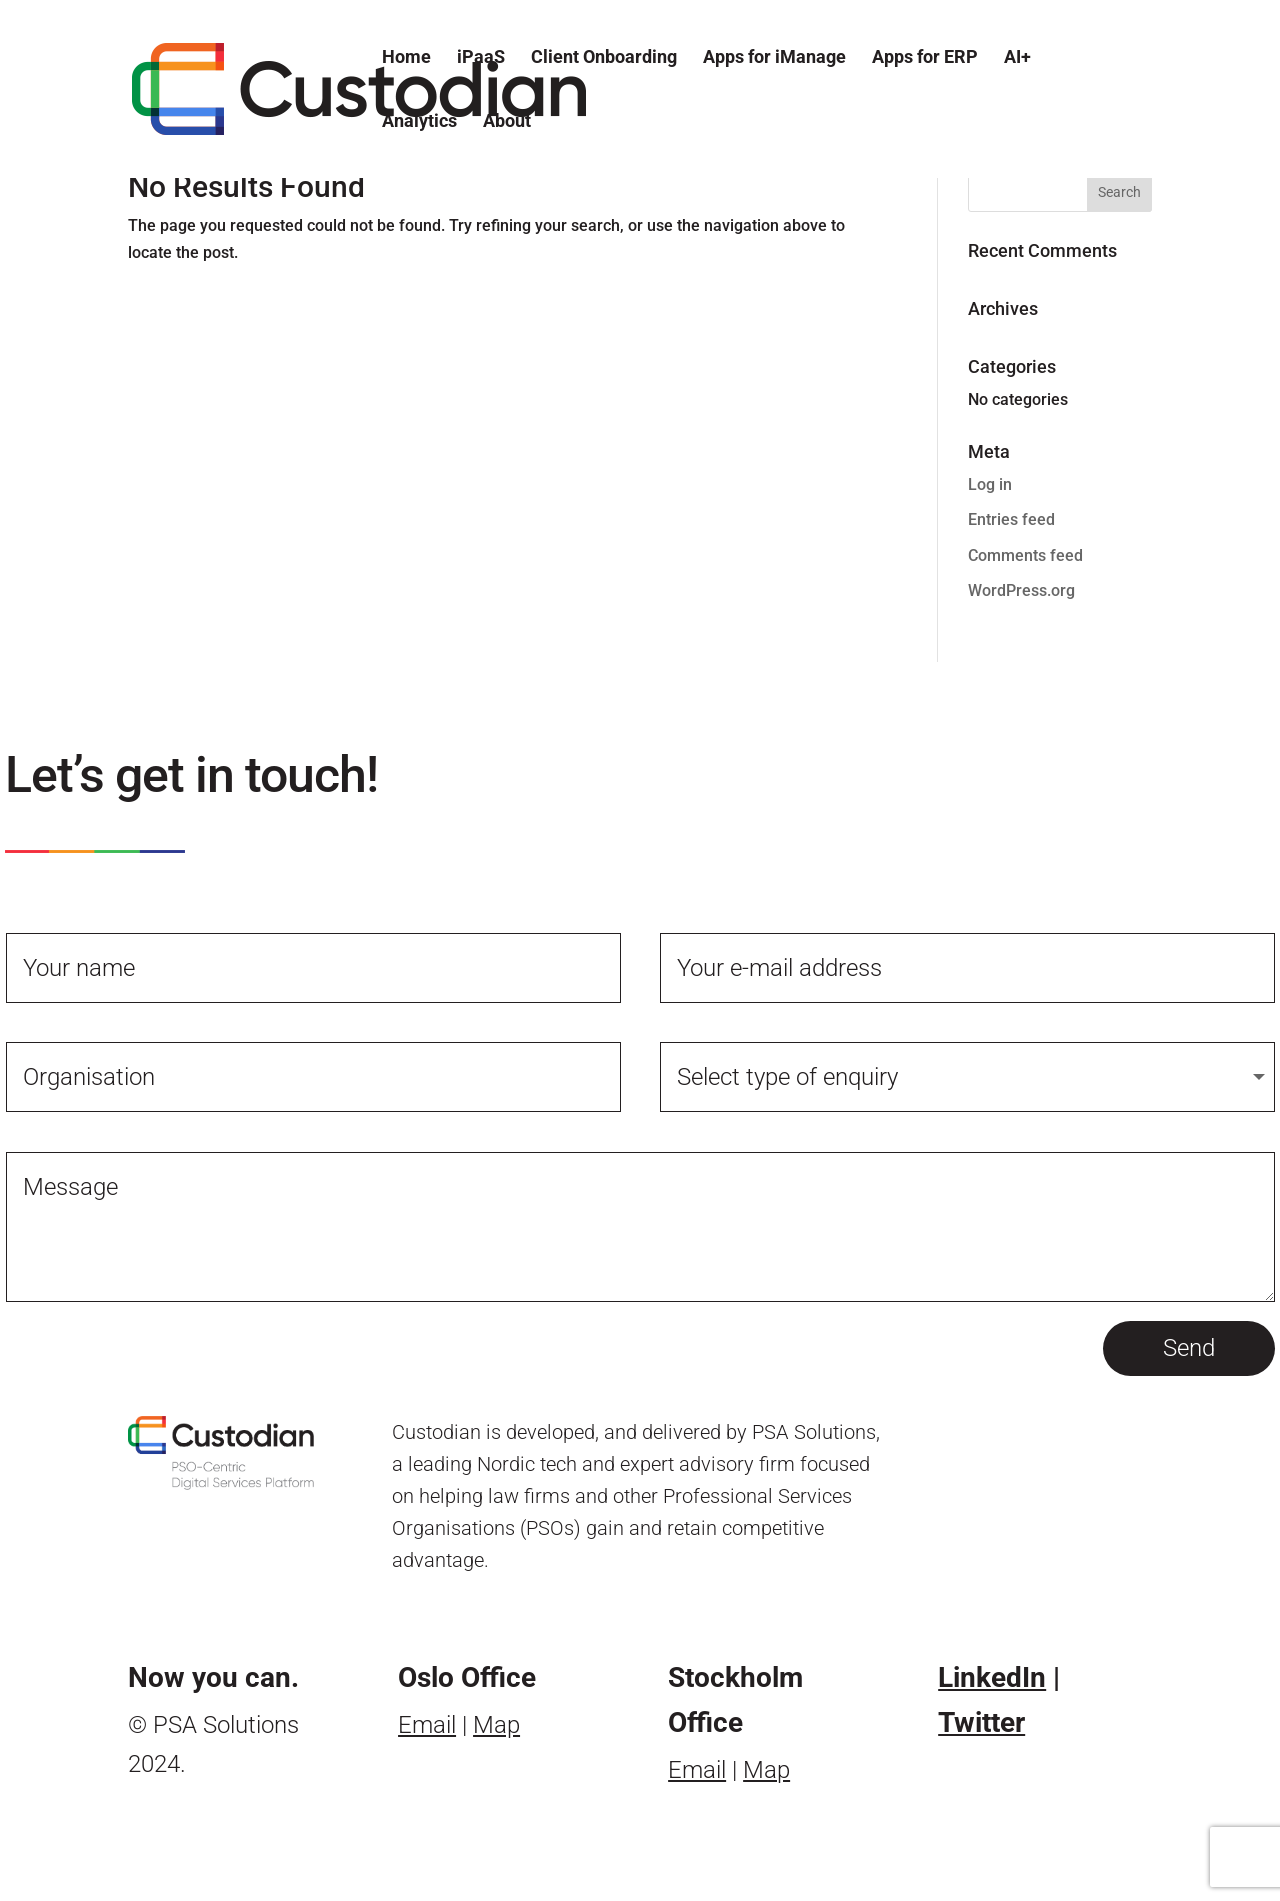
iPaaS (481, 58)
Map (496, 1725)
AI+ (1017, 58)
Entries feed (1011, 519)
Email (427, 1725)
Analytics (419, 122)
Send (1189, 1348)
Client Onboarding (604, 58)
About (507, 122)
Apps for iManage (774, 58)
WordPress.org (1021, 590)
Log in (990, 484)
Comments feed (1025, 555)
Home (406, 58)
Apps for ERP (925, 58)
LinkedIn (992, 1677)
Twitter (981, 1722)
